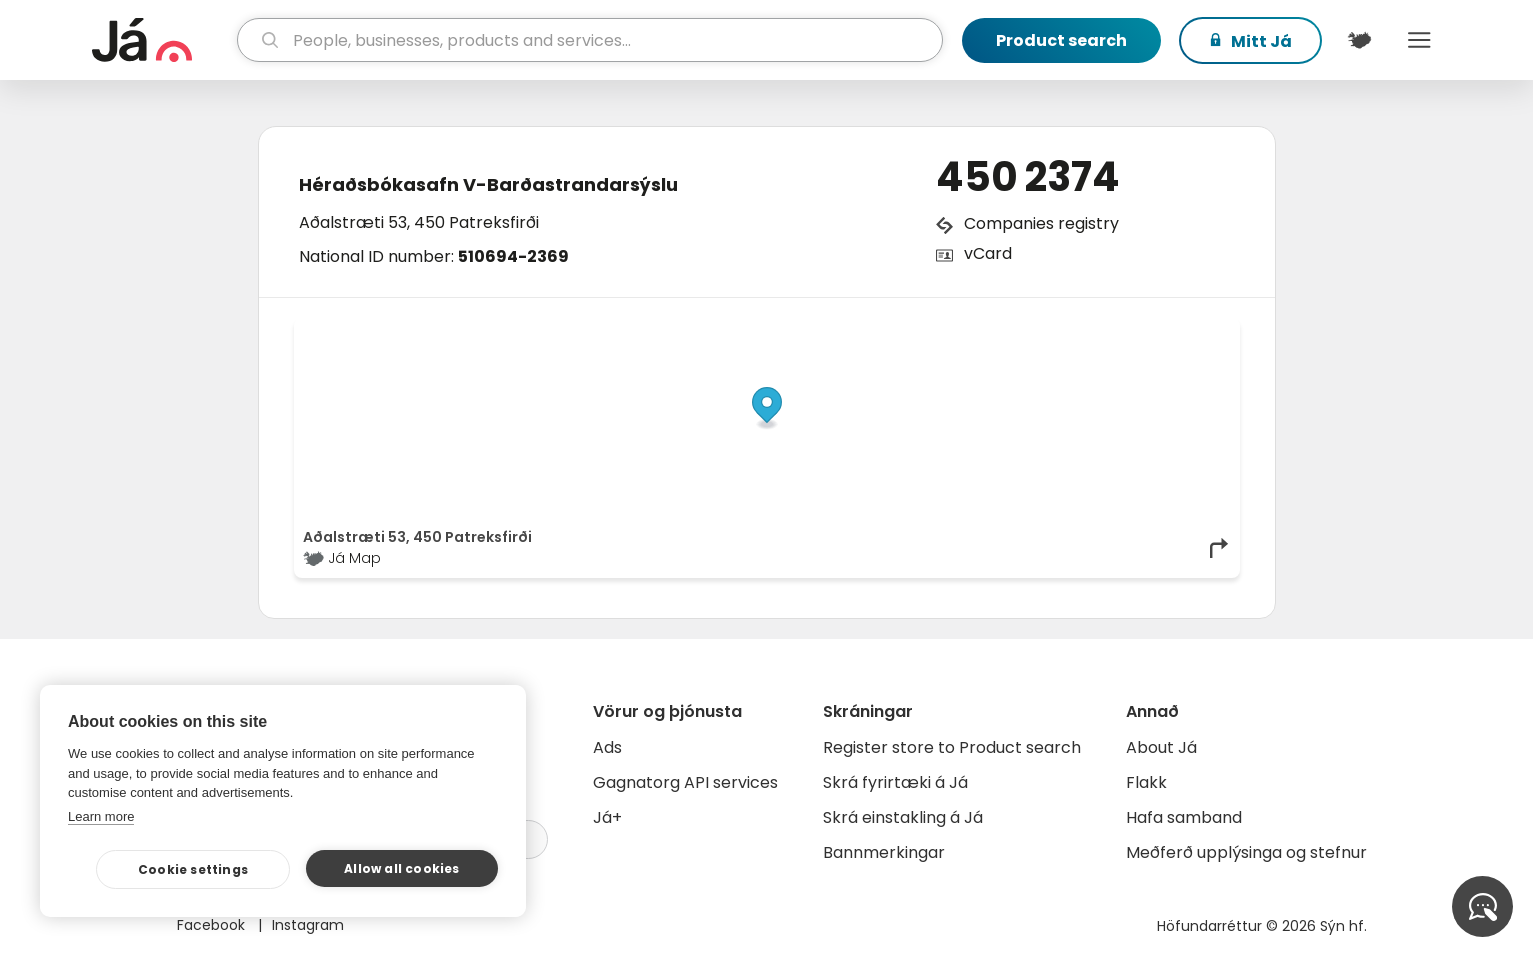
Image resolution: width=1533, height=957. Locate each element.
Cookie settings (193, 869)
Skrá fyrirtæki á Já (895, 782)
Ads (607, 747)
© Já (1024, 332)
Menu (1420, 40)
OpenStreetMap (1095, 332)
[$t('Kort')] (1360, 40)
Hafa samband (1184, 817)
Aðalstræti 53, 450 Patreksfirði (419, 222)
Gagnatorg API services (685, 782)
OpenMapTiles (1192, 332)
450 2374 (1028, 177)
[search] (589, 40)
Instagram (308, 925)
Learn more (101, 816)
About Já (1161, 747)
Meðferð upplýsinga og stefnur (1246, 852)
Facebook (213, 925)
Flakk (1146, 782)
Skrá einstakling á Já (903, 817)
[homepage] (162, 40)
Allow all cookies (401, 868)
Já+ (607, 817)
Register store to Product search (952, 747)
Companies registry (1041, 223)
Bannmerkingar (884, 852)
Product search (1061, 40)
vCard (988, 253)
